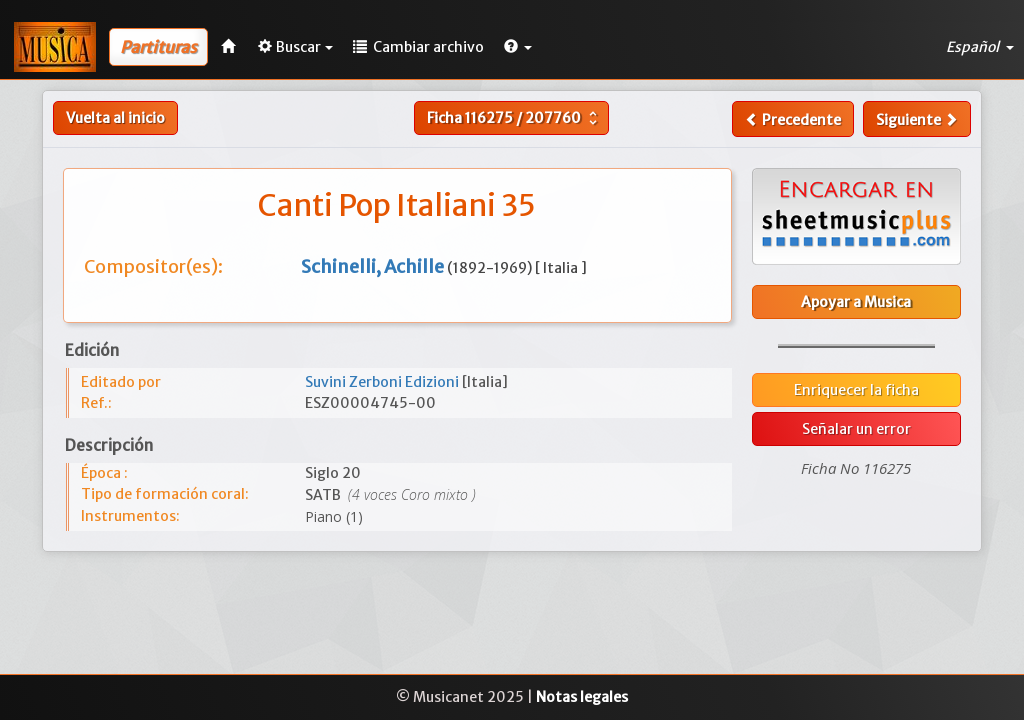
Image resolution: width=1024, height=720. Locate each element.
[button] (518, 47)
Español (980, 47)
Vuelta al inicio (115, 118)
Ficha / (514, 118)
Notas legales (582, 697)
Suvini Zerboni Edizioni (383, 382)
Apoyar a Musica (856, 302)
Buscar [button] (295, 47)
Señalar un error (856, 429)
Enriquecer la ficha (856, 390)
